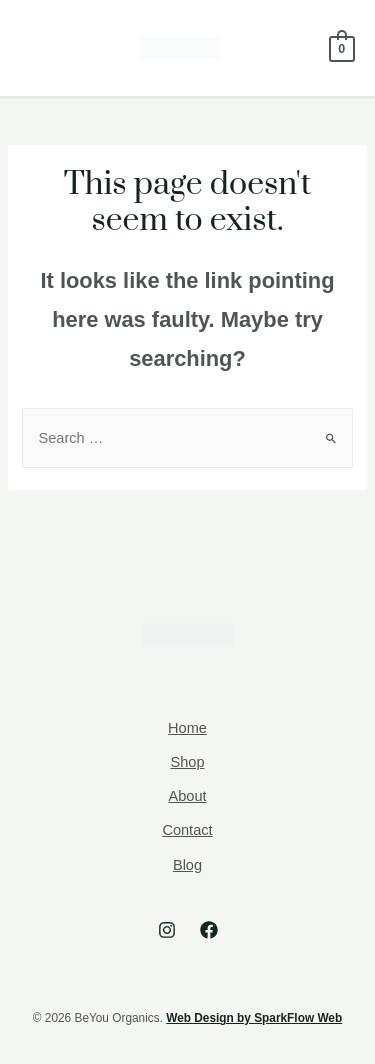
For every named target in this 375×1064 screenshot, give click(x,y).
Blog (187, 865)
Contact (187, 830)
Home (187, 728)
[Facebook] (209, 930)
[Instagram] (167, 930)
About (187, 796)
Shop (187, 762)
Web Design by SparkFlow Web (254, 1018)
